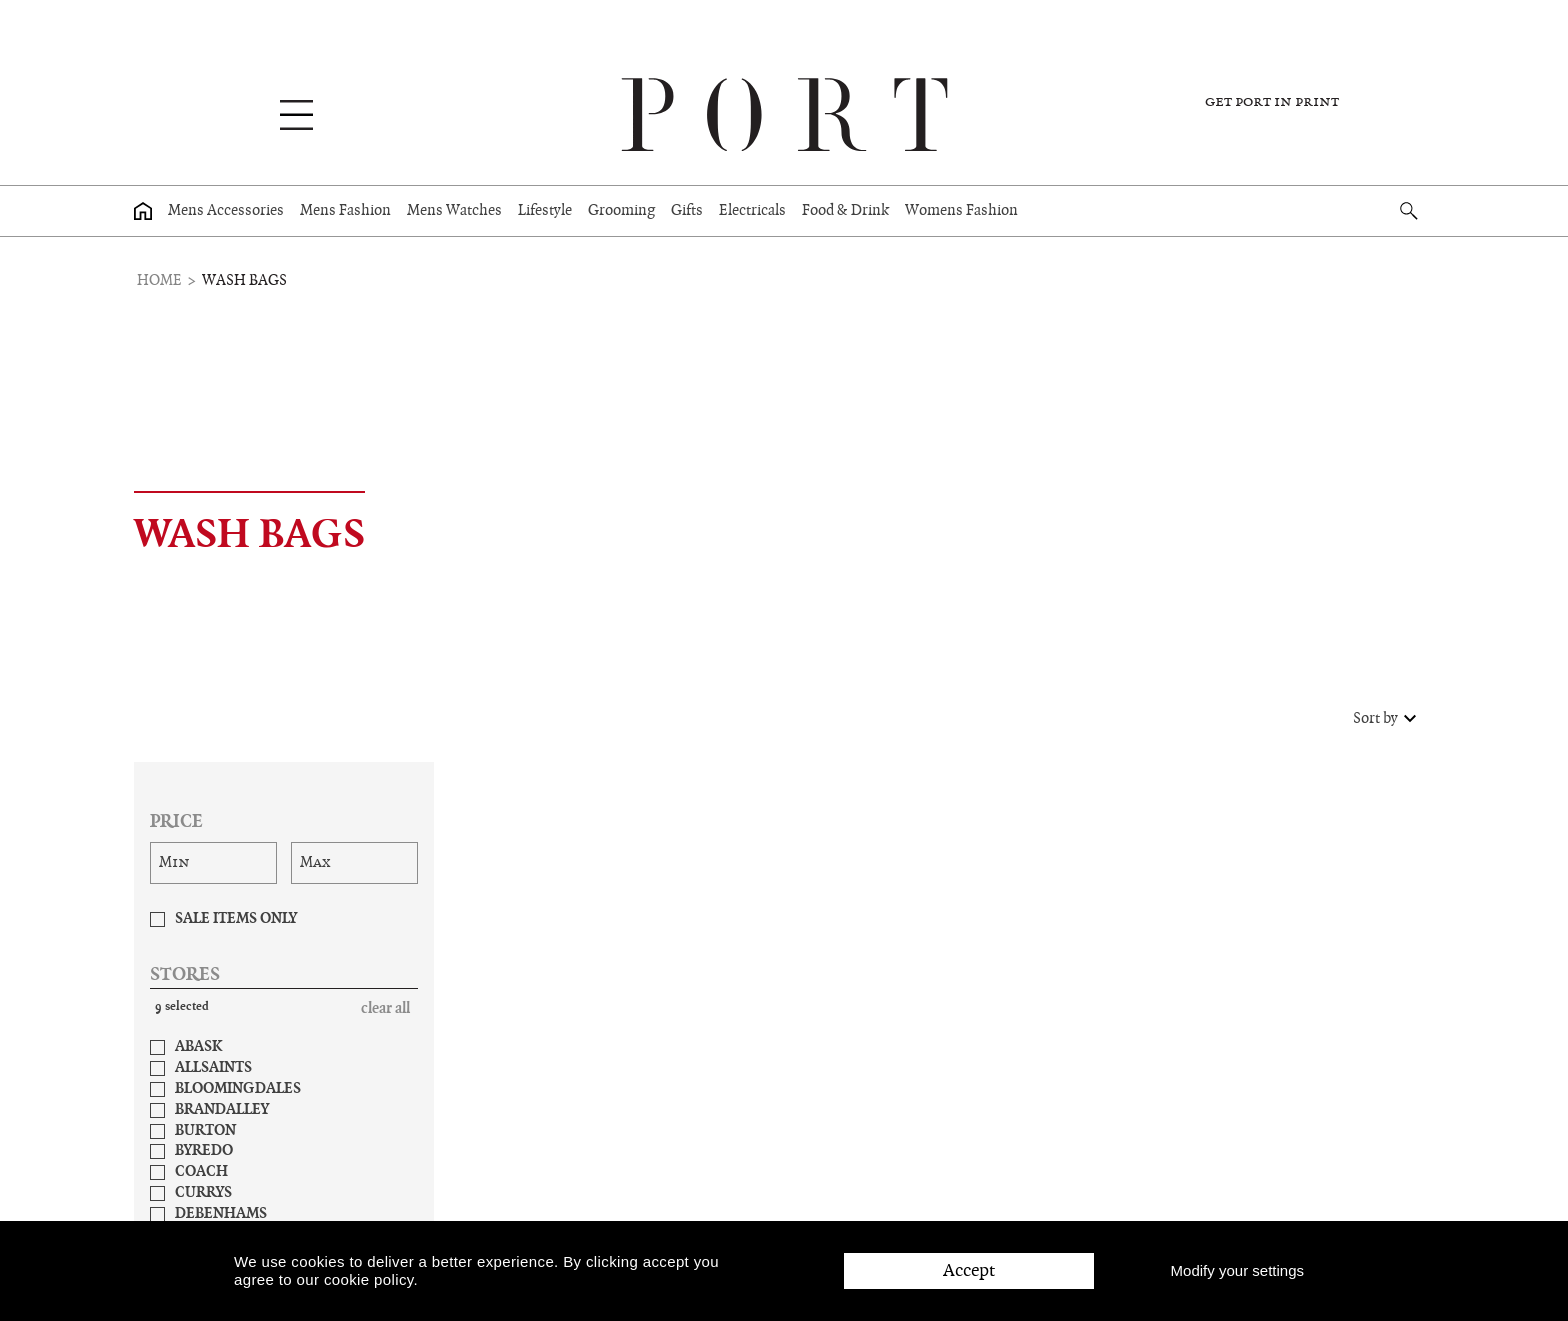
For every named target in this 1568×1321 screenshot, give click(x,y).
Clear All (385, 1009)
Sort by (1387, 719)
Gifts (687, 211)
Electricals (752, 211)
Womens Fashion (961, 211)
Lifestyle (545, 211)
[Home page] (143, 211)
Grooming (621, 211)
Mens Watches (454, 211)
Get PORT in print (1272, 102)
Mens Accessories (226, 211)
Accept (969, 1270)
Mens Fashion (345, 211)
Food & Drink (845, 211)
